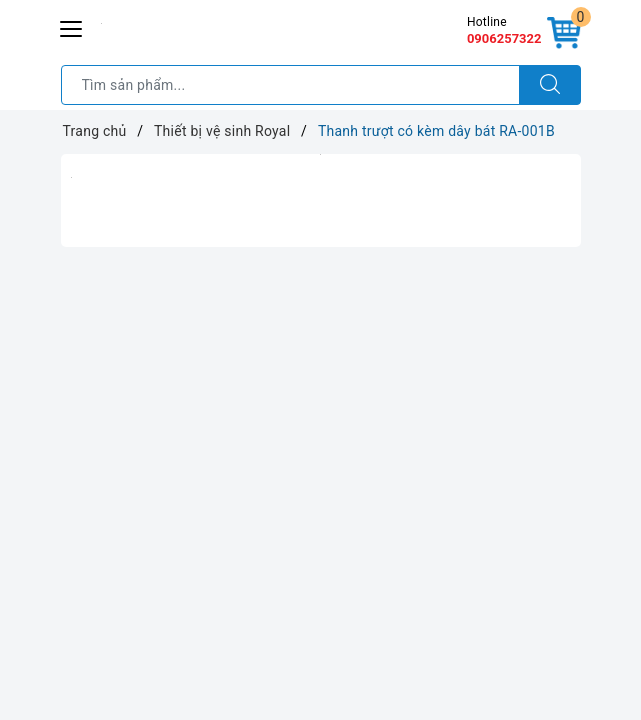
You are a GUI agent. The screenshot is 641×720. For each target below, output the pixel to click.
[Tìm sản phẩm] (290, 85)
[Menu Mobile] (72, 26)
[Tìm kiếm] (550, 85)
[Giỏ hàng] (564, 34)
